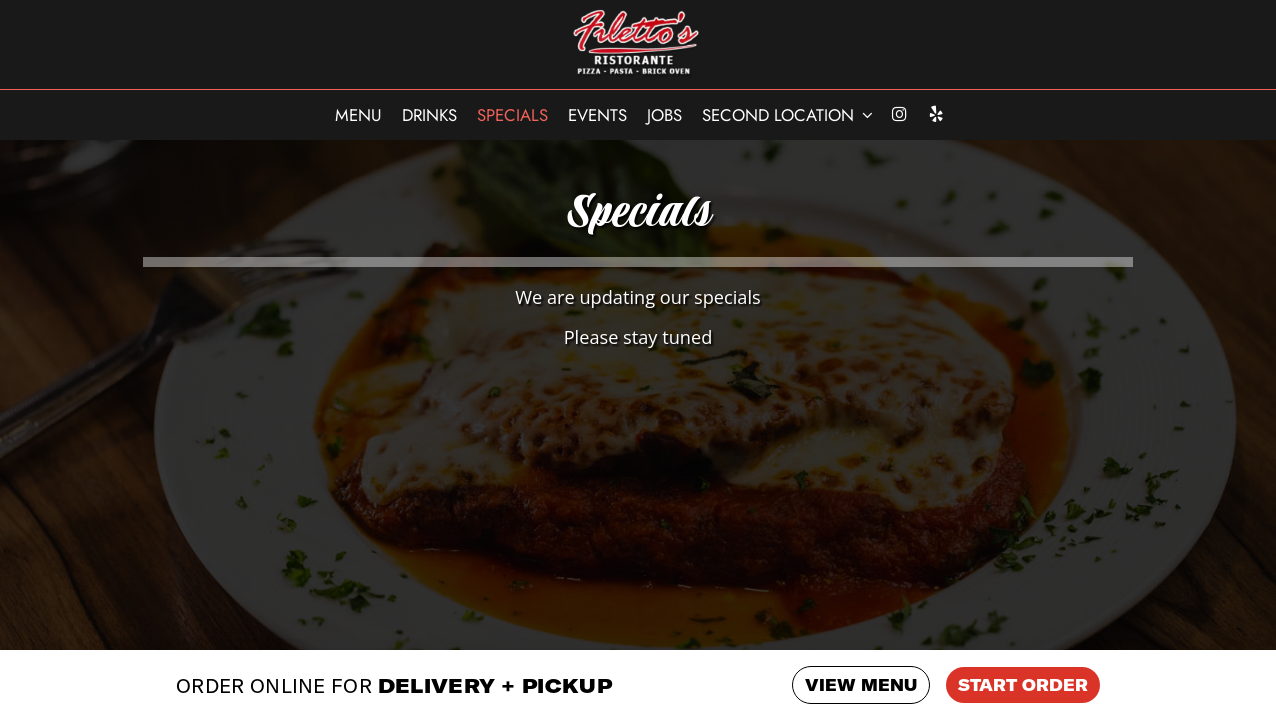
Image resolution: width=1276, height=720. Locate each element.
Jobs (664, 115)
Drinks (429, 115)
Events (597, 115)
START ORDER (1023, 685)
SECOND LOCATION (787, 115)
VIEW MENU (861, 685)
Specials (512, 115)
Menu (358, 115)
